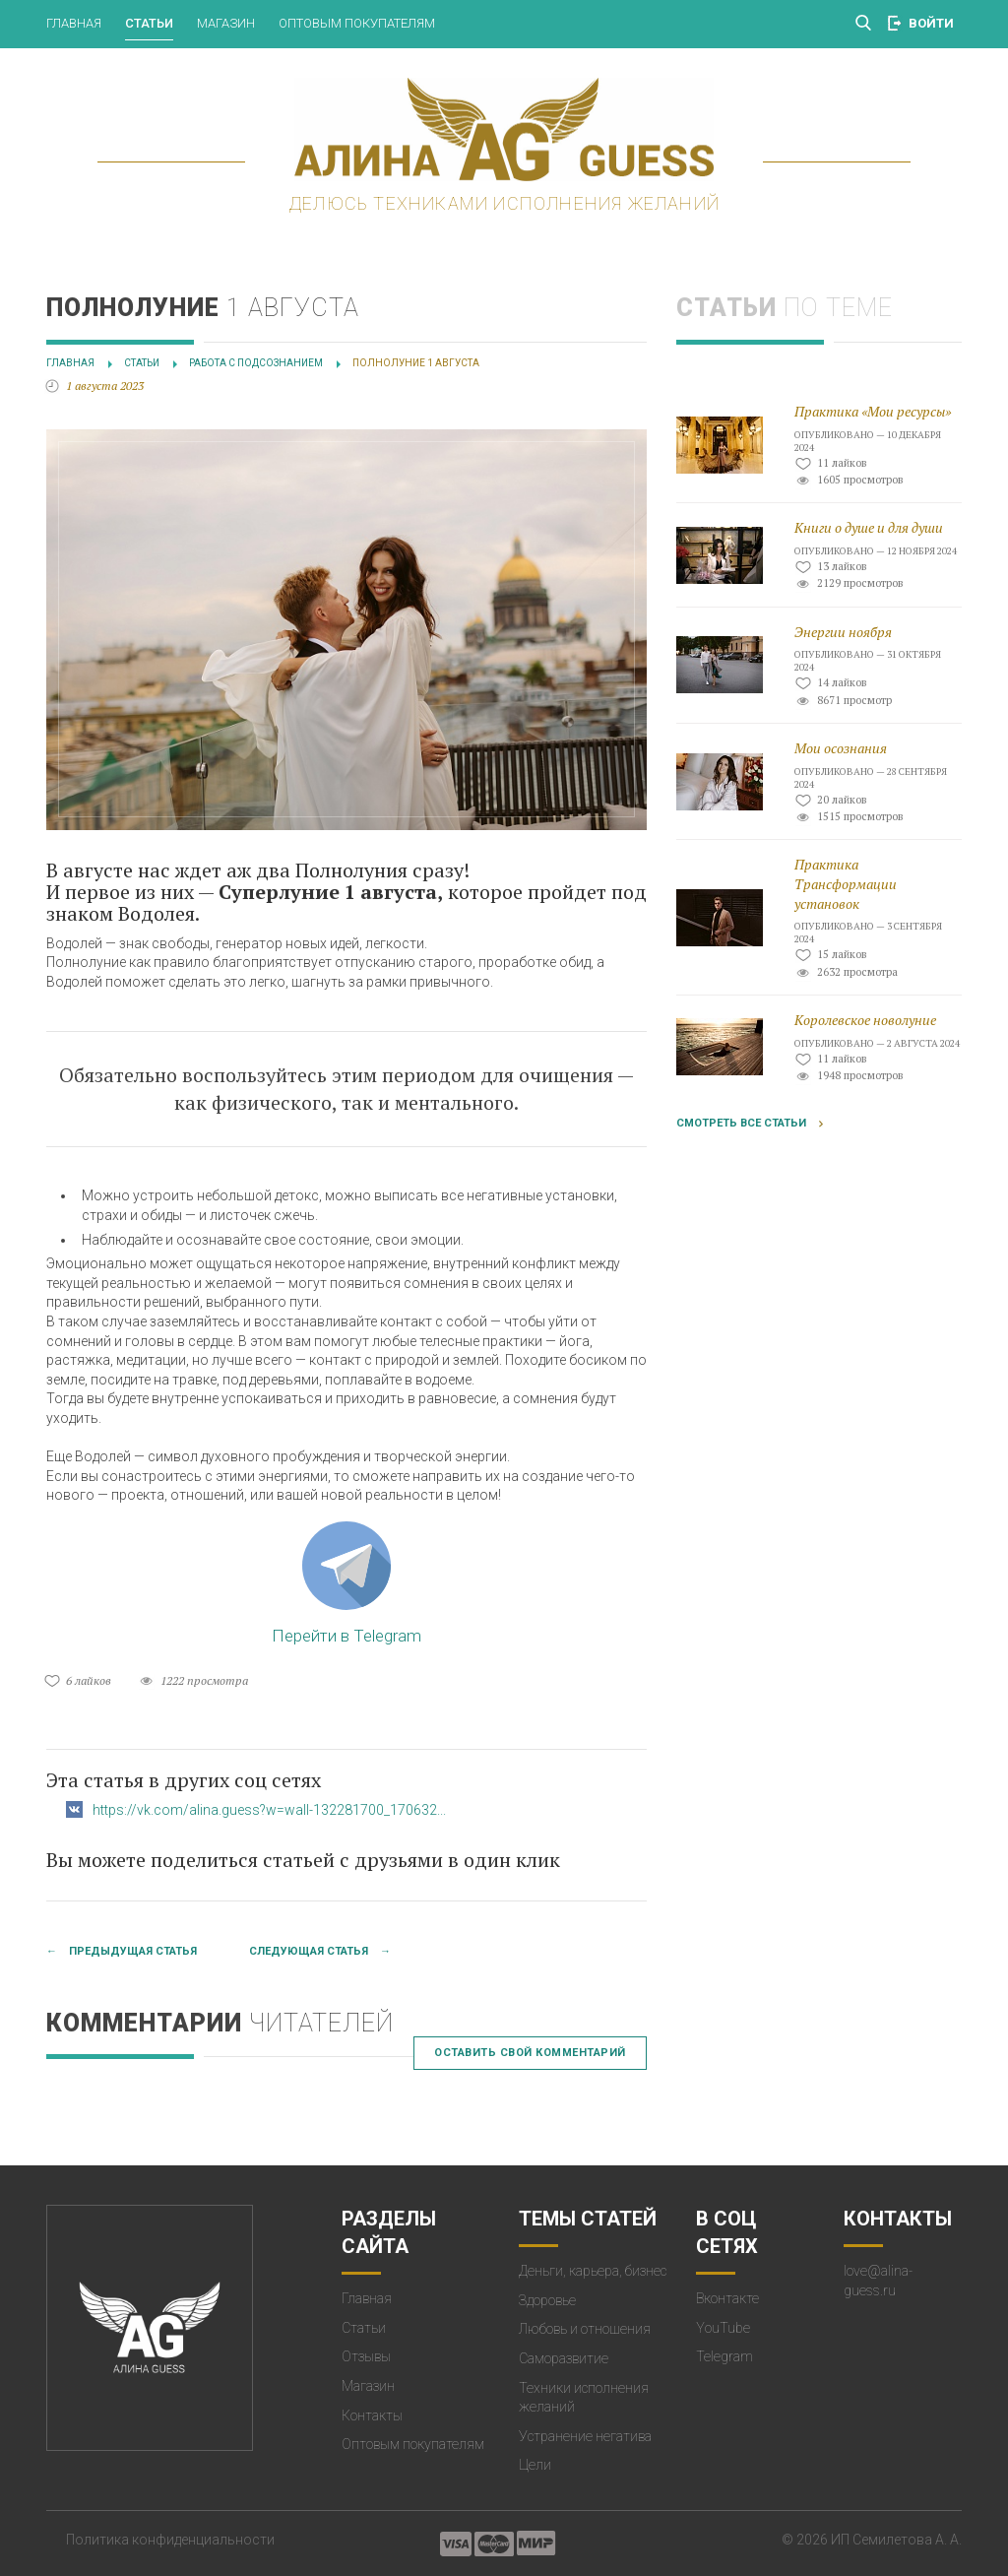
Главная (73, 23)
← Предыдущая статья (121, 1951)
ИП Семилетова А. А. (896, 2539)
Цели (535, 2465)
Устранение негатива (585, 2436)
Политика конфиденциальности (170, 2539)
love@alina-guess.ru (878, 2280)
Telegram (724, 2356)
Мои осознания (840, 748)
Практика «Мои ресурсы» (872, 411)
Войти (931, 23)
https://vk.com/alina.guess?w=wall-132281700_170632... (269, 1810)
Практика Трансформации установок (845, 883)
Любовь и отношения (585, 2329)
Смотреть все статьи (741, 1123)
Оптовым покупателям (357, 23)
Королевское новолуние (865, 1019)
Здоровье (547, 2300)
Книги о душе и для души (868, 527)
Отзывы (366, 2356)
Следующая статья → (320, 1951)
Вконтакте (727, 2298)
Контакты (372, 2415)
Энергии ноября (843, 631)
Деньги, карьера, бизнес (592, 2271)
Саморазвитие (563, 2358)
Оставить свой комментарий (530, 2052)
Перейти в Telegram (346, 1583)
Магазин (226, 23)
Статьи (149, 23)
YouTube (723, 2328)
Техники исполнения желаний (584, 2397)
